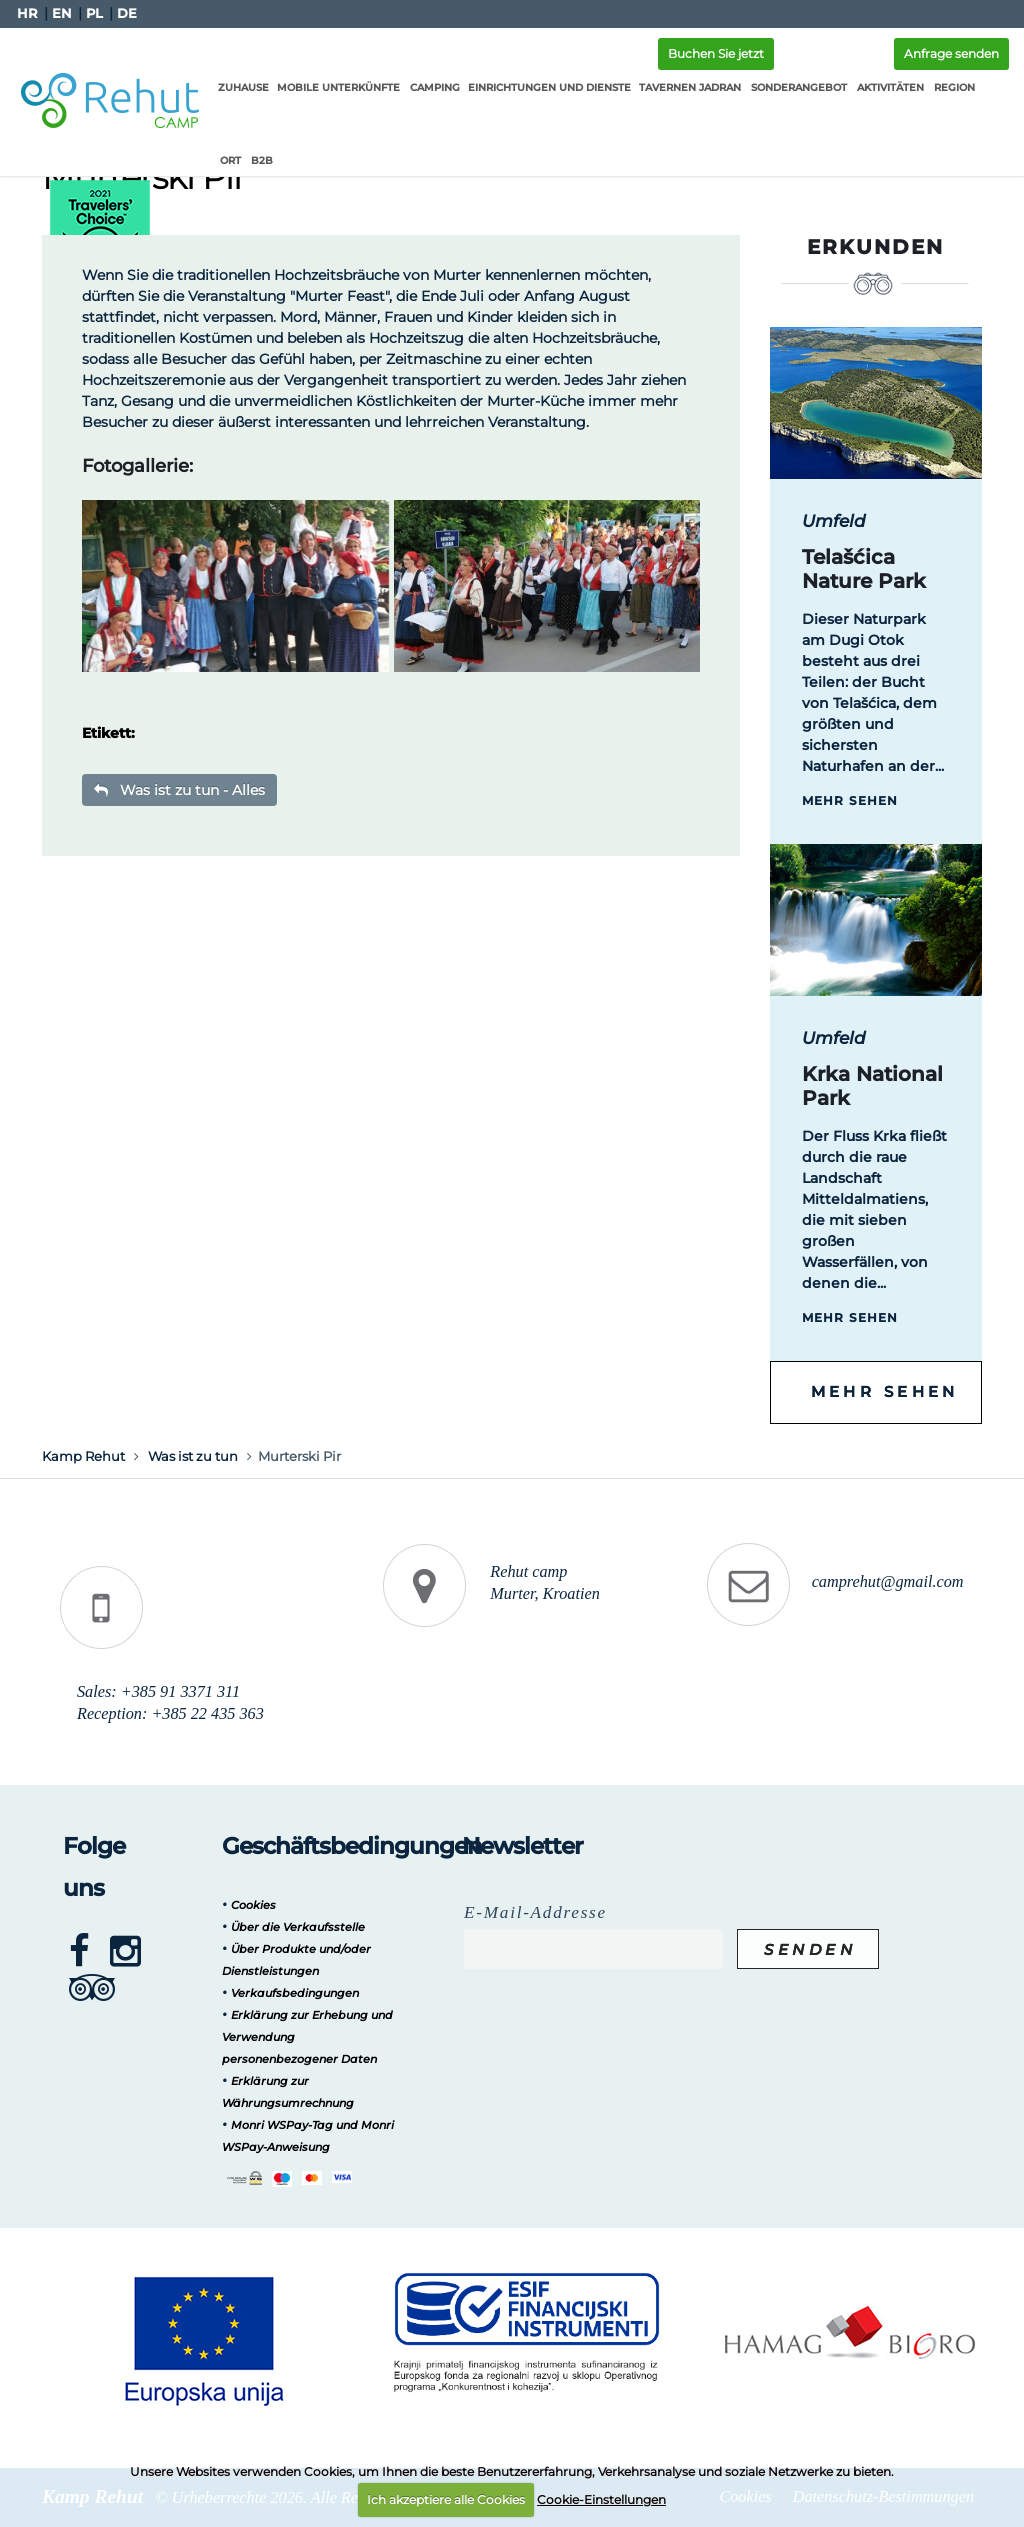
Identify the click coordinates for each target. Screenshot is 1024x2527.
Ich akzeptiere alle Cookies (446, 2499)
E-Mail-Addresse (535, 1912)
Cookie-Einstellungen (601, 2499)
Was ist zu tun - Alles (179, 790)
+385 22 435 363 (207, 1714)
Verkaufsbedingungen (295, 1993)
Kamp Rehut (83, 1456)
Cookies (253, 1905)
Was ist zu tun (193, 1456)
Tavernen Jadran (686, 87)
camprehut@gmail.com (888, 1582)
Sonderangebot (795, 87)
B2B (227, 160)
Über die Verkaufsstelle (298, 1927)
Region (950, 87)
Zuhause (239, 87)
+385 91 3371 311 (180, 1692)
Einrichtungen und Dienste (545, 87)
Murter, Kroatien (544, 1594)
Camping (431, 87)
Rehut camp (528, 1572)
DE (127, 13)
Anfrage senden (951, 53)
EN (62, 13)
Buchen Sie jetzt (716, 53)
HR (27, 13)
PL (94, 13)
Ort (991, 87)
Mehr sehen (850, 800)
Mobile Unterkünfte (334, 87)
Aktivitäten (886, 87)
